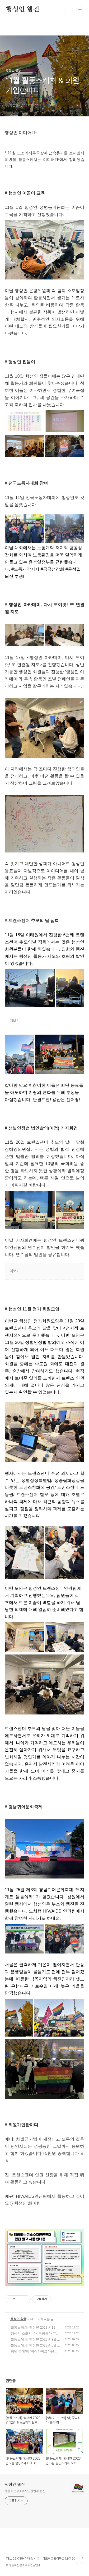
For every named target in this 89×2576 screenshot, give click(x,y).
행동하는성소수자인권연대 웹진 (25, 2491)
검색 (69, 9)
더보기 (15, 1020)
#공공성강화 (52, 569)
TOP (79, 2560)
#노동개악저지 (25, 569)
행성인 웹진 (22, 9)
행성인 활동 (18, 2319)
